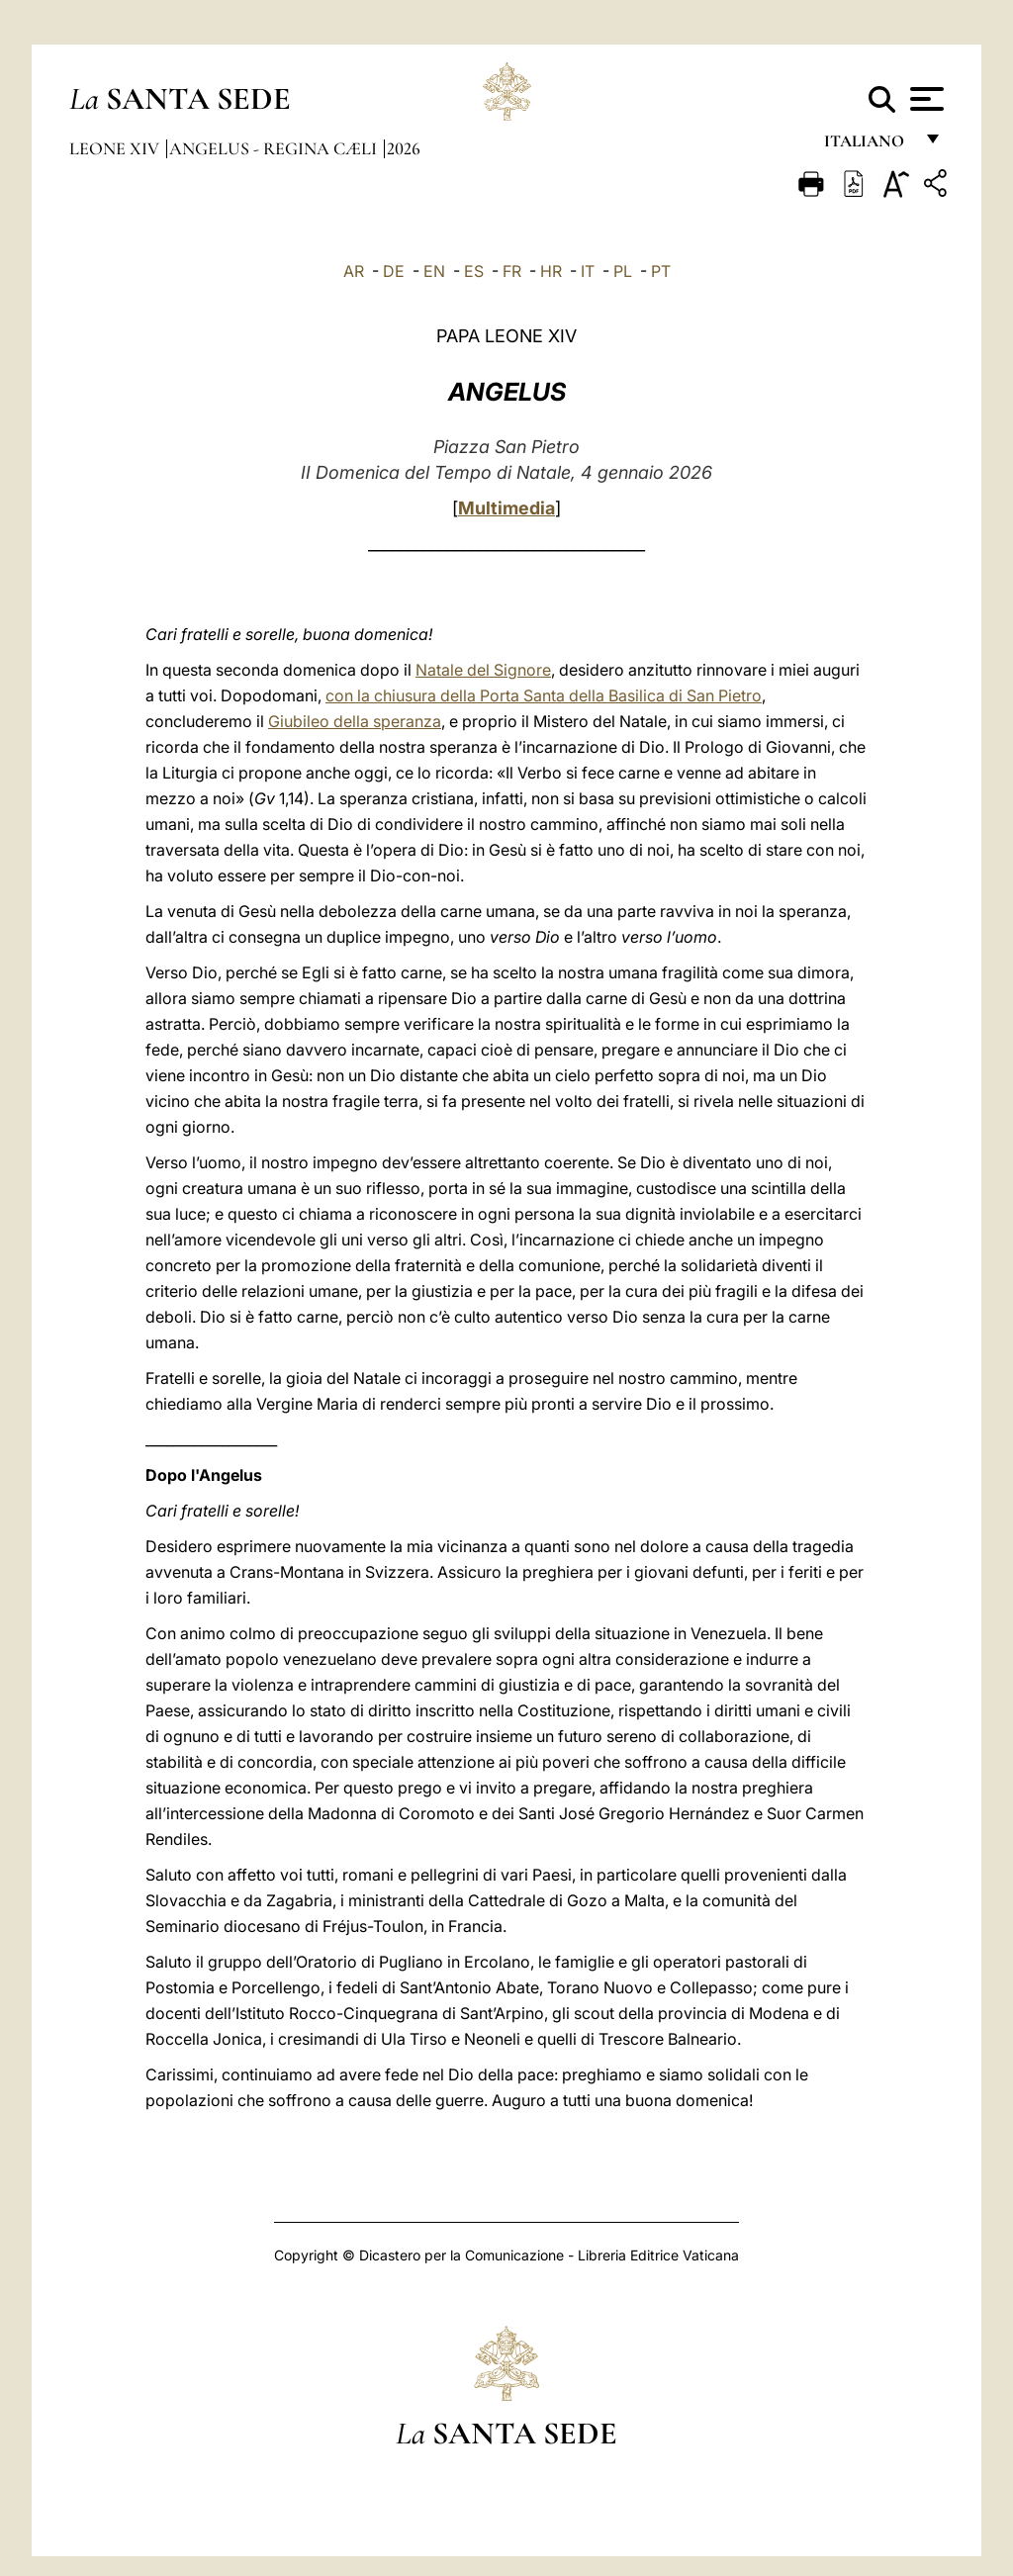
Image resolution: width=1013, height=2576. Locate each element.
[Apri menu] (924, 99)
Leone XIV (116, 148)
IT (588, 271)
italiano (868, 146)
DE (394, 271)
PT (661, 271)
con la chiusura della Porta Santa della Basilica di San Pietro (543, 695)
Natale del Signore (483, 670)
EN (434, 271)
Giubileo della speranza (354, 721)
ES (474, 271)
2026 (403, 148)
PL (622, 271)
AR (353, 271)
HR (551, 271)
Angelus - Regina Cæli (275, 148)
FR (512, 271)
